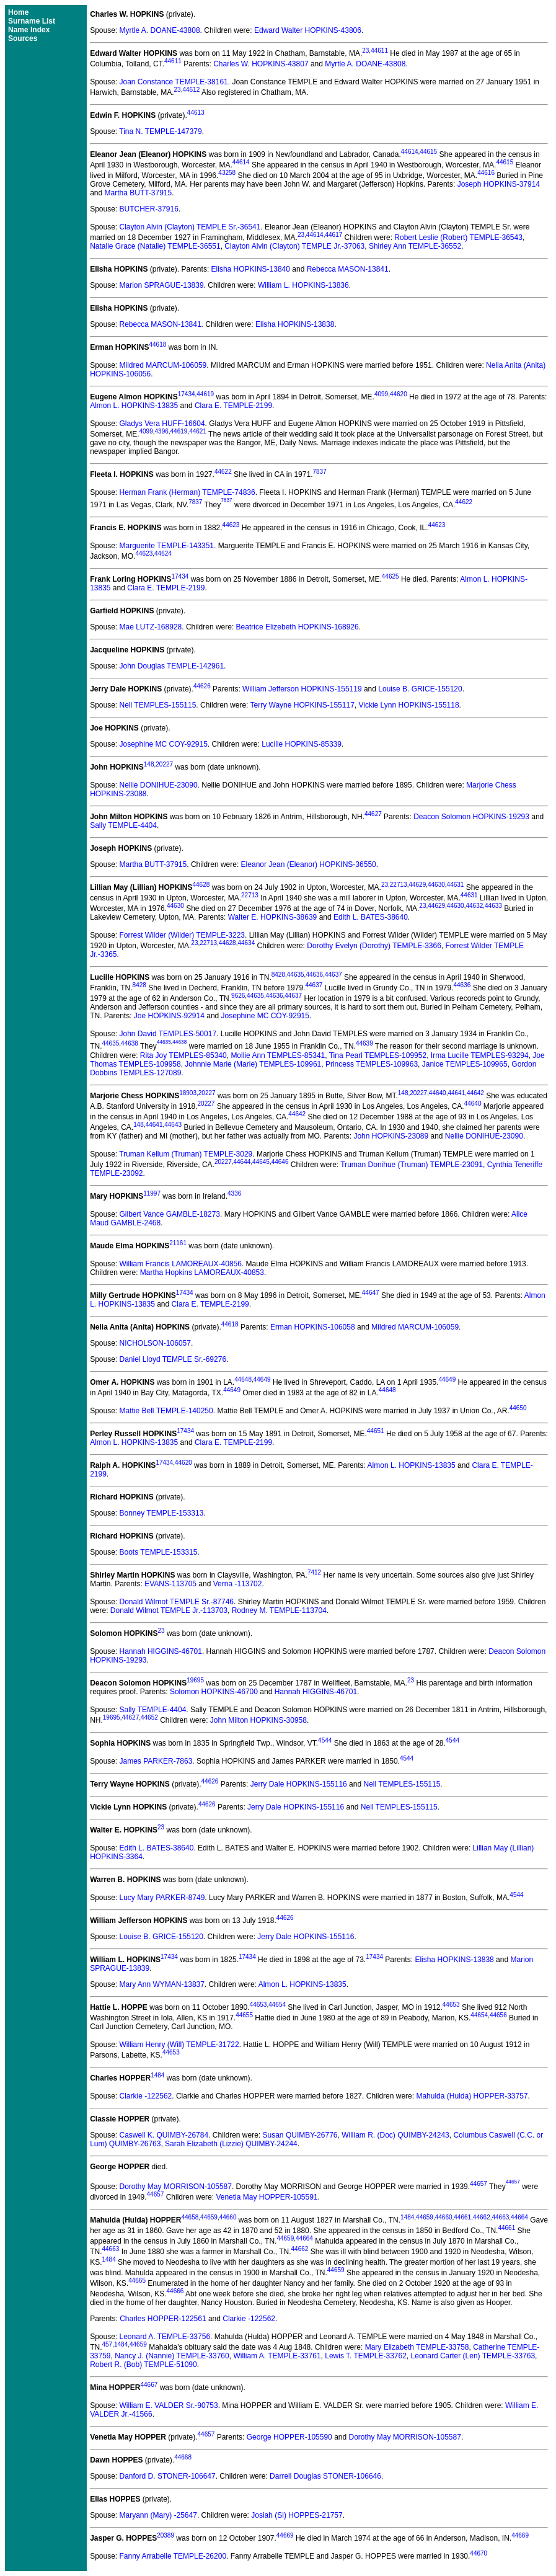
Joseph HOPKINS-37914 (498, 184)
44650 (518, 1408)
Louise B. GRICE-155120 (420, 689)
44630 (436, 884)
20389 (165, 2535)
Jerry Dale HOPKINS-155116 (298, 1784)
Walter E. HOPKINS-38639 (272, 917)
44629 (417, 884)
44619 (205, 394)
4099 (381, 394)
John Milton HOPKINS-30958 (258, 1720)
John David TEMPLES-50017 (168, 1033)
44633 (493, 905)
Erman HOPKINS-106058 (312, 1327)
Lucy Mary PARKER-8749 (162, 1897)
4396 (162, 431)
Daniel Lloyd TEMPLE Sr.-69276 (173, 1359)
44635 (295, 974)
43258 (227, 172)
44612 (191, 89)
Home (18, 12)
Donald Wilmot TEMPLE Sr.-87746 (177, 1601)
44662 (481, 2217)
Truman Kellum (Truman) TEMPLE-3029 (185, 1154)
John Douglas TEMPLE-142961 (172, 666)
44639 (364, 1044)
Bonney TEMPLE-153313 (162, 1513)
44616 (486, 172)
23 (365, 50)
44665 (137, 2280)
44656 (498, 2015)
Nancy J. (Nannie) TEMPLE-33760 (172, 2356)
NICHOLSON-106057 (155, 1343)
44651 (375, 1431)
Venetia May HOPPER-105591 (266, 2197)
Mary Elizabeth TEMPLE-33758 (417, 2347)
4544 (325, 1740)
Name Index (29, 29)
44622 (223, 471)
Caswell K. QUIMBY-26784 (164, 2135)
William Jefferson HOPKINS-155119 (302, 689)
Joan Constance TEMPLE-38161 (174, 82)
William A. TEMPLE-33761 (276, 2356)
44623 (231, 525)
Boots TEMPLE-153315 (159, 1552)
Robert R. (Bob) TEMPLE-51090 (143, 2364)
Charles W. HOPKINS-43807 (260, 64)
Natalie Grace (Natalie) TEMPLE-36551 (155, 246)
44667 (149, 2384)
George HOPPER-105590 (289, 2437)
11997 (152, 1193)
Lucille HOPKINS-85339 (302, 744)
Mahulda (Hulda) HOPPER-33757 (471, 2096)
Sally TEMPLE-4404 (123, 825)
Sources (22, 38)
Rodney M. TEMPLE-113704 (279, 1610)
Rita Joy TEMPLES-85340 (183, 1055)
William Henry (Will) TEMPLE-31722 (179, 2044)
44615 (428, 151)
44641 (456, 1093)
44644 (241, 1161)
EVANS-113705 (170, 1583)
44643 (173, 1124)
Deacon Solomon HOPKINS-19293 (471, 816)
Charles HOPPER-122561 (163, 2318)
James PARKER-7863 (156, 1761)
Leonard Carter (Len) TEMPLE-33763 (473, 2356)
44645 (261, 1161)
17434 (186, 394)
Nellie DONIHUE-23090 (159, 785)
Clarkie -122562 (146, 2096)
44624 (163, 553)
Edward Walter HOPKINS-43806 (307, 30)
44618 (158, 344)
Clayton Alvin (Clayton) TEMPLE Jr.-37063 (294, 246)
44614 (409, 151)
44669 (285, 2535)
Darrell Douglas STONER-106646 (325, 2476)
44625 (390, 576)
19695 (195, 1680)
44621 (197, 431)
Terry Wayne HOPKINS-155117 (302, 705)
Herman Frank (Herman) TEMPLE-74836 (187, 492)
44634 (246, 942)
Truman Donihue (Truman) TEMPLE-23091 (411, 1164)
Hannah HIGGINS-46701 (161, 1651)
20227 (164, 764)
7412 (314, 1572)
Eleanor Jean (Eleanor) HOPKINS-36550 (308, 864)
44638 (129, 1044)
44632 (474, 905)
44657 (478, 2183)
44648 (243, 1379)
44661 (462, 2217)
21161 (178, 1243)
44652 (149, 1717)
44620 (398, 394)
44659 (209, 2217)
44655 (244, 2015)
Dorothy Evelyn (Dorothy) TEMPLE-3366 (374, 945)
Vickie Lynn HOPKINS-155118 (408, 705)
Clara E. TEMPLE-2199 (233, 405)
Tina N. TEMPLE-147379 (160, 131)
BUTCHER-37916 (149, 209)
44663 (500, 2217)
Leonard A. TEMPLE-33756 (165, 2336)
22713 (398, 884)
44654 (277, 2004)
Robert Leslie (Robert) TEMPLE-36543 (458, 237)
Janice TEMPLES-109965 (465, 1064)
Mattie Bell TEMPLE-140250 (166, 1410)
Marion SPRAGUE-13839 (162, 285)
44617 (333, 234)
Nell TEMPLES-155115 (158, 705)
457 (107, 2344)
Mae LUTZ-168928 (151, 627)
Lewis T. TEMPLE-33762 (366, 2356)
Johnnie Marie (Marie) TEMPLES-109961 (253, 1064)
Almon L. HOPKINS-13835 (134, 405)
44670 (478, 2553)
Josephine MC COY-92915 (164, 744)
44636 (314, 974)
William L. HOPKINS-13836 (303, 285)
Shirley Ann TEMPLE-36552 (415, 246)
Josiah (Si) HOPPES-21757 (296, 2515)
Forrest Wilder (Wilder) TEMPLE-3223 (182, 935)
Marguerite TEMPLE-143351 (167, 545)
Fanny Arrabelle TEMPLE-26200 (173, 2556)
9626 (238, 995)
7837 (319, 471)
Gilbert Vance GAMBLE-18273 (170, 1214)
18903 (187, 1093)
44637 (333, 974)
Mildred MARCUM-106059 (163, 365)
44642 (475, 1093)
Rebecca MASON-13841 (348, 269)
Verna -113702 (237, 1583)
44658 (189, 2217)
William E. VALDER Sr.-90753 (169, 2405)
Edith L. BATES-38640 (370, 917)
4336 (234, 1193)
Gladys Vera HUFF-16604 (162, 423)
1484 (157, 2075)
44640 (437, 1093)
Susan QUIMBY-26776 (300, 2135)
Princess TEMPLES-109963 (371, 1064)
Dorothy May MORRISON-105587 (176, 2186)
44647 (370, 1292)
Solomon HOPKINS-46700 (214, 1691)
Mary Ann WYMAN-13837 (162, 1984)
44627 (373, 814)
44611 (379, 50)
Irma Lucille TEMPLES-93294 (480, 1055)
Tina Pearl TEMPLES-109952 (377, 1055)
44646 (280, 1161)
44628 (201, 884)
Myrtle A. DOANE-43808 (160, 30)
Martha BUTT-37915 (138, 193)
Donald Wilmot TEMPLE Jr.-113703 (168, 1610)
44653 (258, 2004)
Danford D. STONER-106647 (168, 2476)
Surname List (31, 21)
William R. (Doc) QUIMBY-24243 (395, 2135)
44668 (183, 2457)
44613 (196, 112)
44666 (175, 2291)
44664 (519, 2217)
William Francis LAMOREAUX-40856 (181, 1263)
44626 (202, 686)
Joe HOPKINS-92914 (169, 1015)
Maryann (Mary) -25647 (158, 2515)
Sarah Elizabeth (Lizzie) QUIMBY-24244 (231, 2143)
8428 (278, 974)
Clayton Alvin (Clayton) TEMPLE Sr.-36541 (190, 227)
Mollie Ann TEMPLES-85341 (278, 1055)
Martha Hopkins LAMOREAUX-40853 (202, 1272)
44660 (228, 2217)
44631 (455, 884)
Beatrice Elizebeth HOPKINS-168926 (297, 627)
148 (149, 764)
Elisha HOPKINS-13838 (294, 324)
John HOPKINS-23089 (390, 1136)
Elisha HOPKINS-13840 (250, 269)
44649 (262, 1379)
